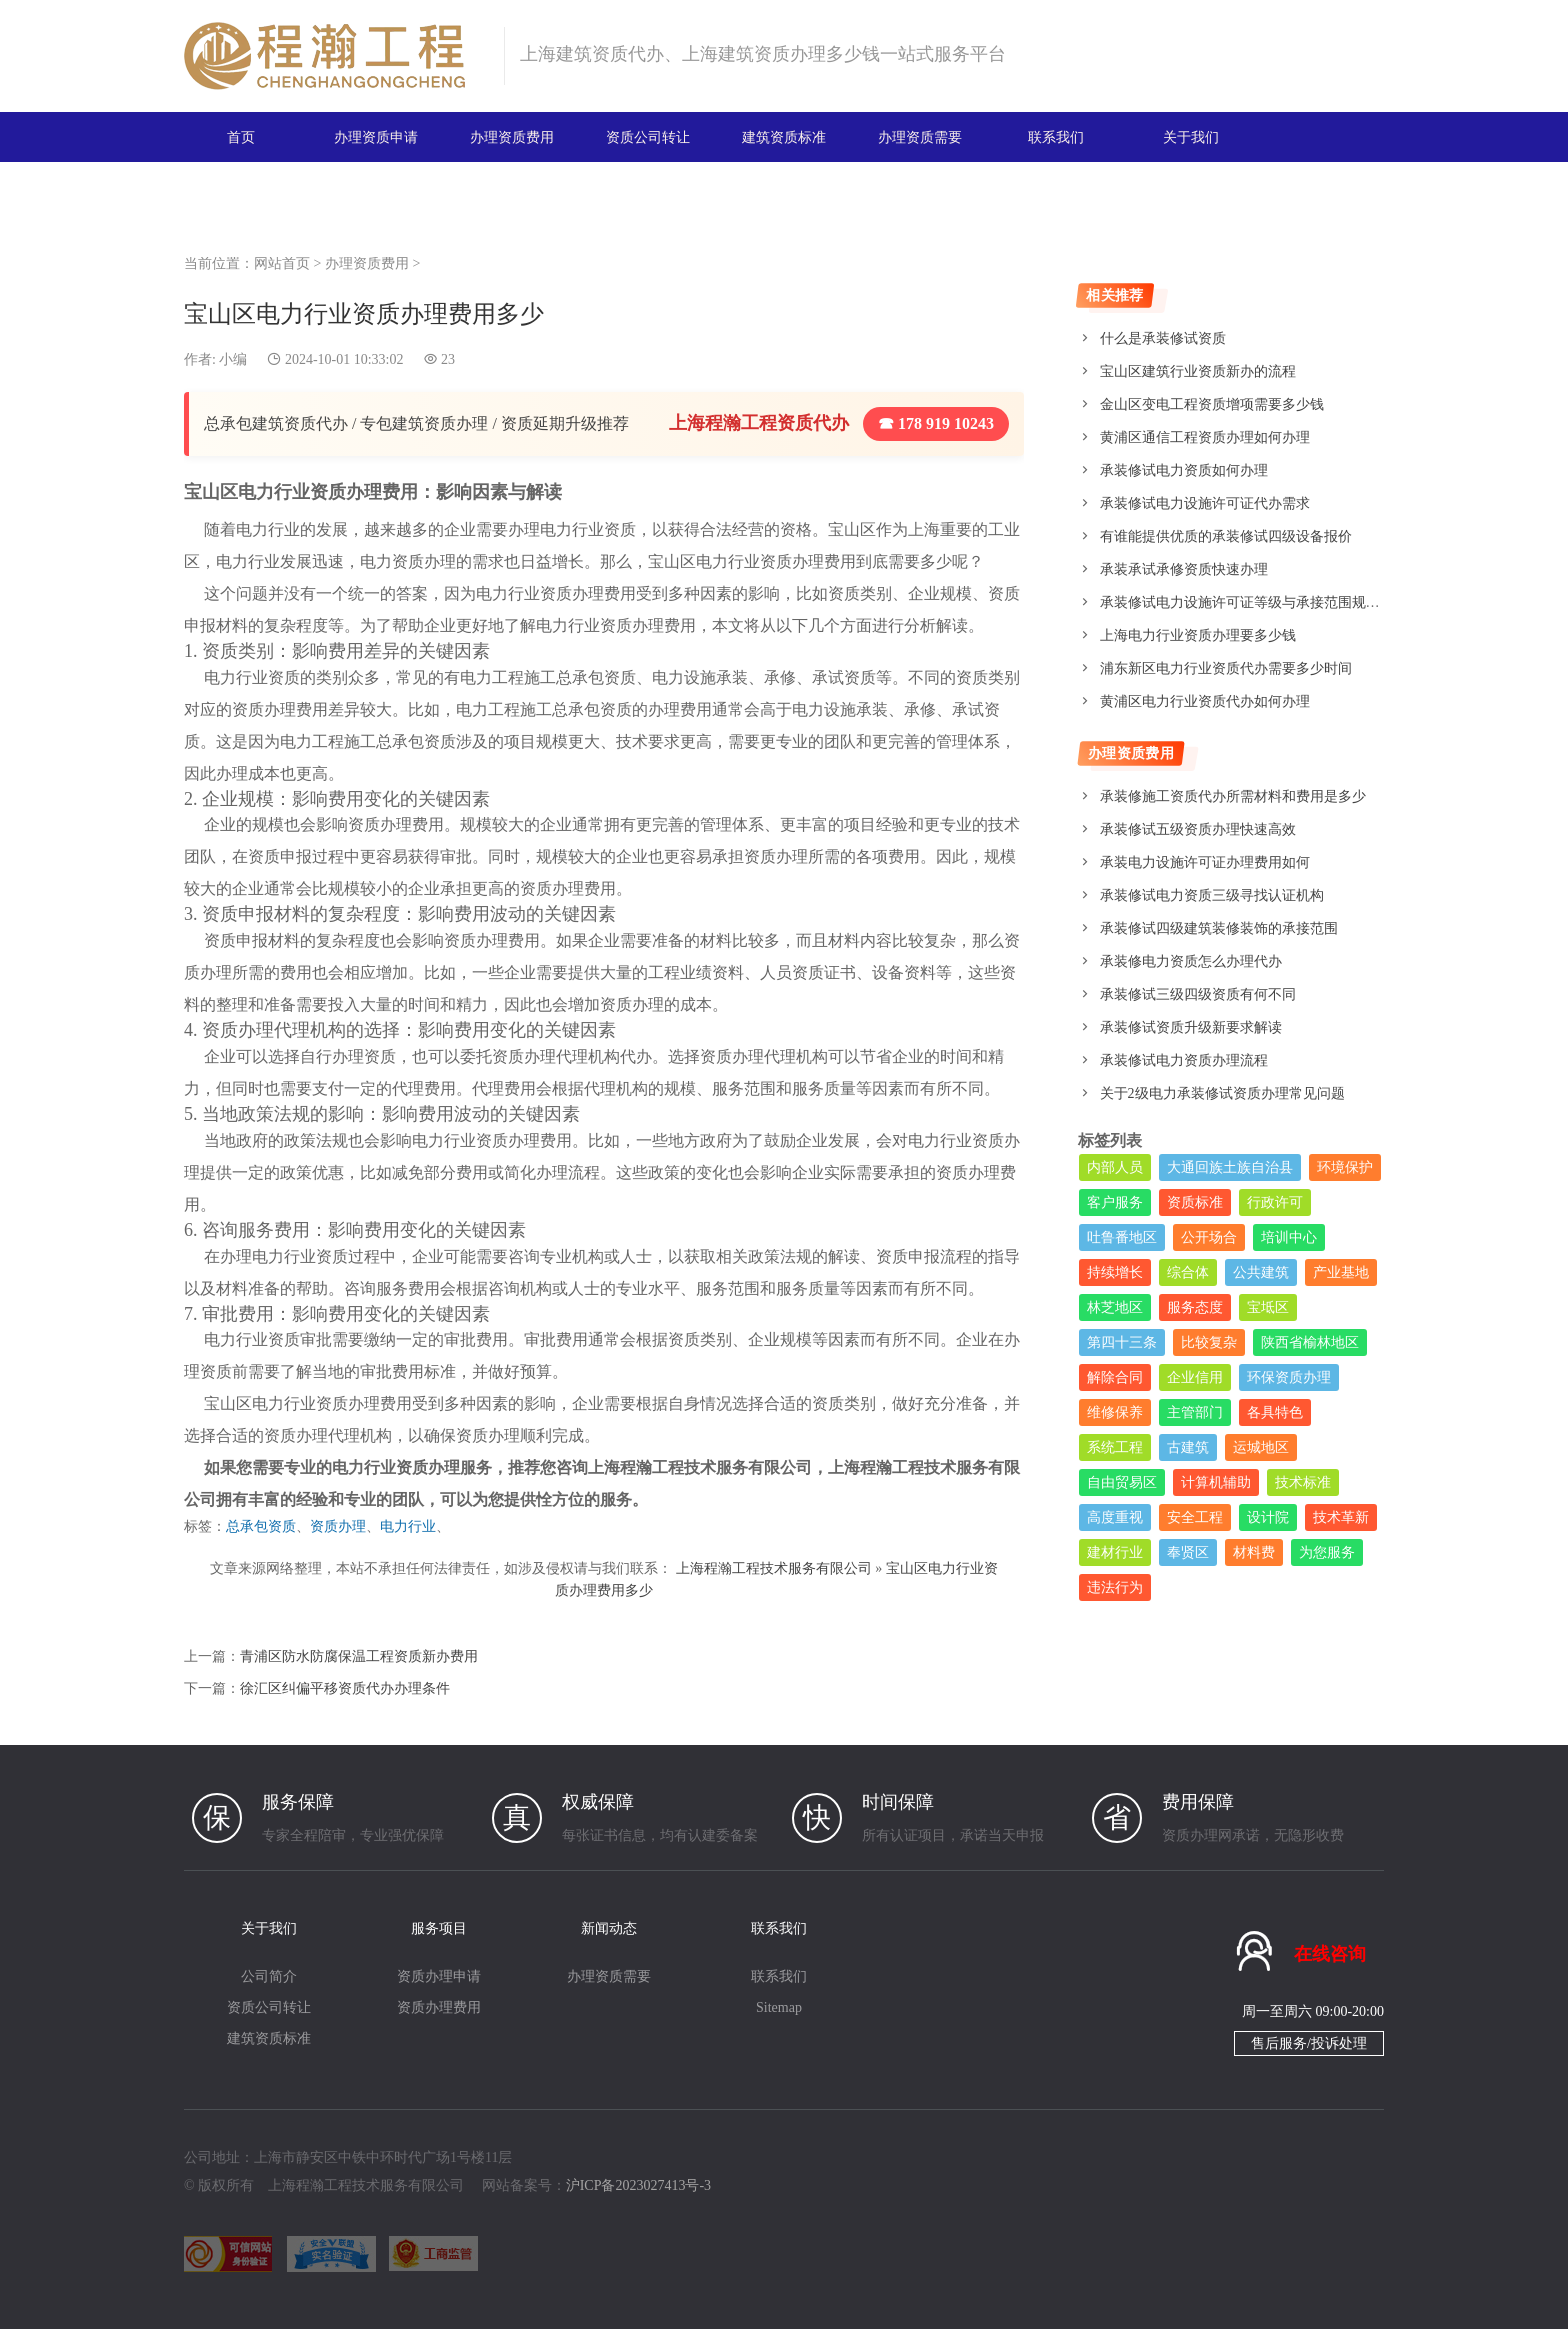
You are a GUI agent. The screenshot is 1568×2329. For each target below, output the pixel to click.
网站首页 (282, 263)
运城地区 (1261, 1447)
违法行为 (1115, 1587)
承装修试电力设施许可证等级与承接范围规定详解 (1254, 602)
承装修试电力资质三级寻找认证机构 (1212, 895)
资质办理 (338, 1526)
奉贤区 (1188, 1552)
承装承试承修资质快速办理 (1184, 569)
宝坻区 (1268, 1307)
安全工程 (1195, 1517)
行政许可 (1275, 1202)
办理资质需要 (920, 136)
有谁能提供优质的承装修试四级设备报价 (1226, 536)
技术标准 (1303, 1482)
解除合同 (1115, 1377)
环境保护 (1345, 1167)
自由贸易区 (1122, 1482)
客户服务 (1115, 1202)
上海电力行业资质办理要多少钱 (1198, 635)
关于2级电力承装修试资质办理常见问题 (1222, 1093)
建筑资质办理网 (335, 56)
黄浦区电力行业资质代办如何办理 (1205, 701)
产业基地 (1341, 1272)
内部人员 (1115, 1167)
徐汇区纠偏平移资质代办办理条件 (345, 1686)
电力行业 (408, 1526)
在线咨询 (1330, 1952)
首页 (241, 136)
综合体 (1188, 1272)
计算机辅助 (1216, 1482)
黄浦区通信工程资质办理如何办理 (1205, 437)
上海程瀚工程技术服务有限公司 (774, 1567)
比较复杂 (1209, 1342)
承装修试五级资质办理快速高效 (1198, 829)
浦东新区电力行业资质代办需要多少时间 (1226, 668)
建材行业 (1115, 1552)
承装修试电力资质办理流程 (1184, 1060)
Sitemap (779, 2006)
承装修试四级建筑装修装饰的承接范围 (1219, 928)
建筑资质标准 (784, 136)
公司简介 (269, 1975)
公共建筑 (1261, 1272)
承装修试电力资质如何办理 (1184, 470)
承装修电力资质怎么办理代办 (1191, 961)
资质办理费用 (439, 2006)
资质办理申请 (439, 1975)
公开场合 (1209, 1237)
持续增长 (1115, 1272)
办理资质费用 (512, 136)
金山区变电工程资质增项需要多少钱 (1212, 404)
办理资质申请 (376, 136)
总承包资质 (261, 1526)
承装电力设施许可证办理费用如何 (1205, 862)
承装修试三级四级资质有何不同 (1198, 994)
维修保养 (1115, 1412)
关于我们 (1191, 136)
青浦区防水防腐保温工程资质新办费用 (359, 1654)
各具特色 (1275, 1412)
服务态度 (1195, 1307)
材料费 (1254, 1552)
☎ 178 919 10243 (936, 423)
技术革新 (1341, 1517)
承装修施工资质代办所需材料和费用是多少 (1233, 796)
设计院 (1268, 1517)
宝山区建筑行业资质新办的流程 (1198, 371)
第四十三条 (1122, 1342)
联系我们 (1056, 136)
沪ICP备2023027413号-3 (638, 2184)
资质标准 (1195, 1202)
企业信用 (1195, 1377)
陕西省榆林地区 (1310, 1342)
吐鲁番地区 (1122, 1237)
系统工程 (1115, 1447)
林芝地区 (1115, 1307)
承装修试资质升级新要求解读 (1191, 1027)
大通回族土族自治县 (1230, 1167)
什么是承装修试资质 (1163, 338)
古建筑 (1188, 1447)
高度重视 (1115, 1517)
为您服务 (1327, 1552)
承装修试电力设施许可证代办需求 (1205, 503)
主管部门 (1195, 1412)
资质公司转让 (648, 136)
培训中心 (1289, 1237)
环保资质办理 (1289, 1377)
